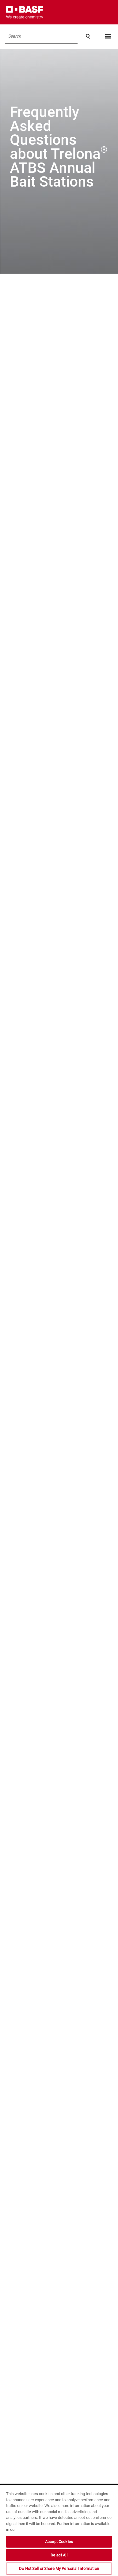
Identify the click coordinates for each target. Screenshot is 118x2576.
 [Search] (88, 36)
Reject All (59, 2555)
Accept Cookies (59, 2541)
